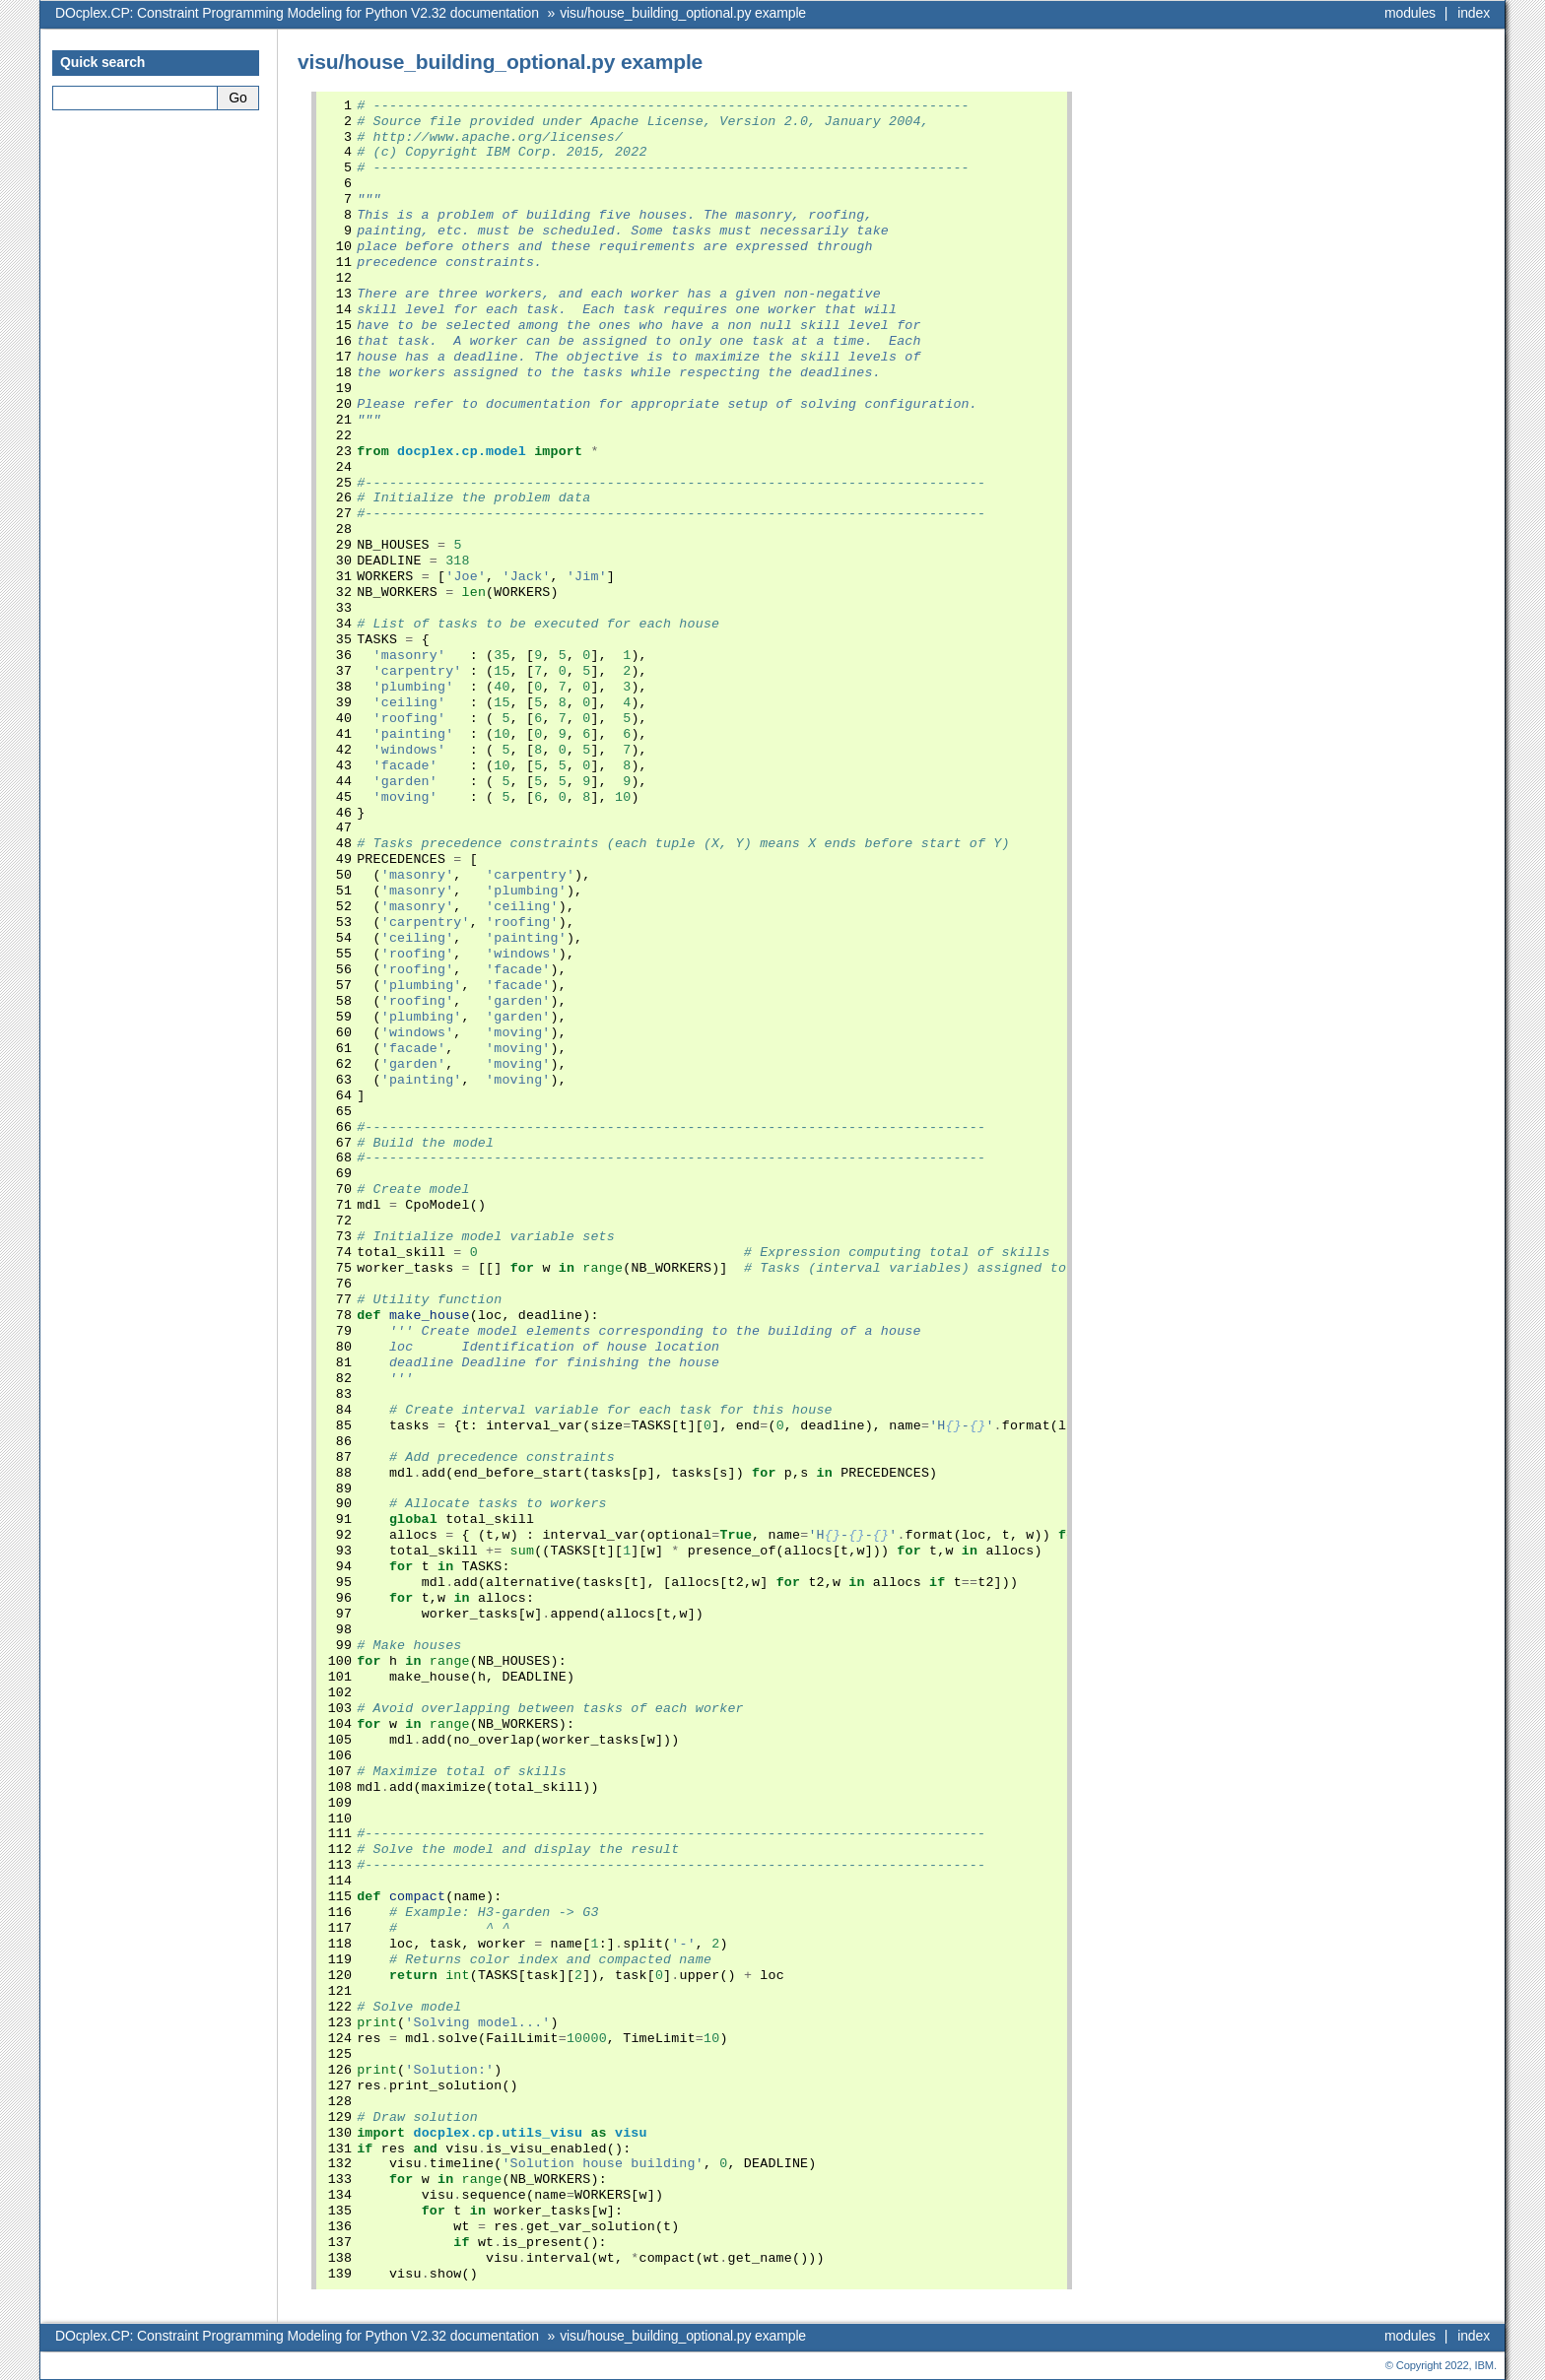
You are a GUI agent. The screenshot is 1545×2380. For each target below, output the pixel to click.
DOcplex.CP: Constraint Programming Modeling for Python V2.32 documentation (297, 13)
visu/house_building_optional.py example (683, 13)
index (1473, 13)
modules (1410, 13)
